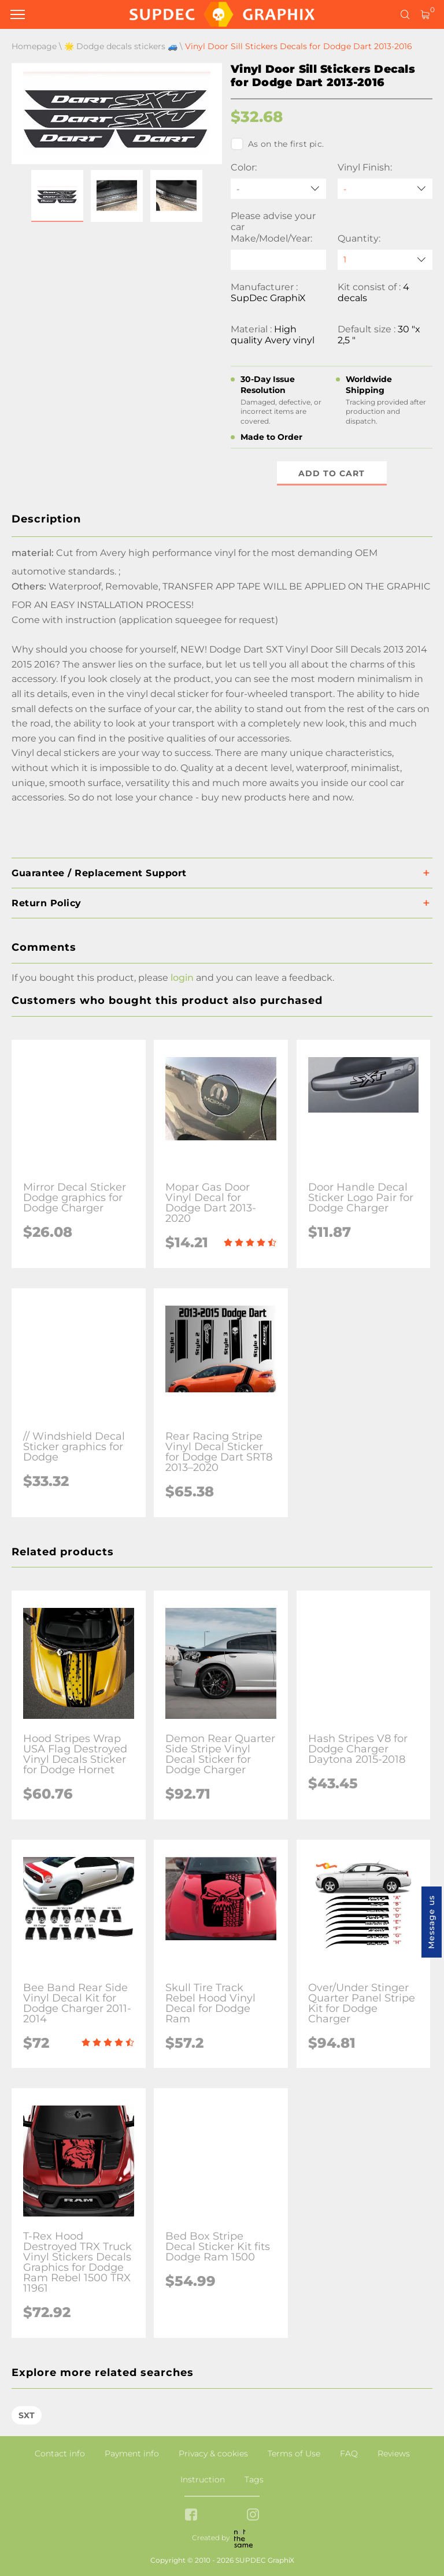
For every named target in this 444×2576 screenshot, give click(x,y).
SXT (26, 2415)
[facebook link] (191, 2515)
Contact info (60, 2453)
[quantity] (385, 260)
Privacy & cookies (213, 2453)
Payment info (132, 2453)
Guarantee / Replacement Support (99, 873)
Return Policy (47, 903)
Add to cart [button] (331, 473)
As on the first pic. (277, 144)
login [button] (182, 977)
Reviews (394, 2453)
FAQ (349, 2453)
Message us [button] (431, 1922)
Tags (254, 2479)
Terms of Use (294, 2453)
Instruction (202, 2479)
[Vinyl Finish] (385, 189)
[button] (57, 196)
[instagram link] (253, 2515)
